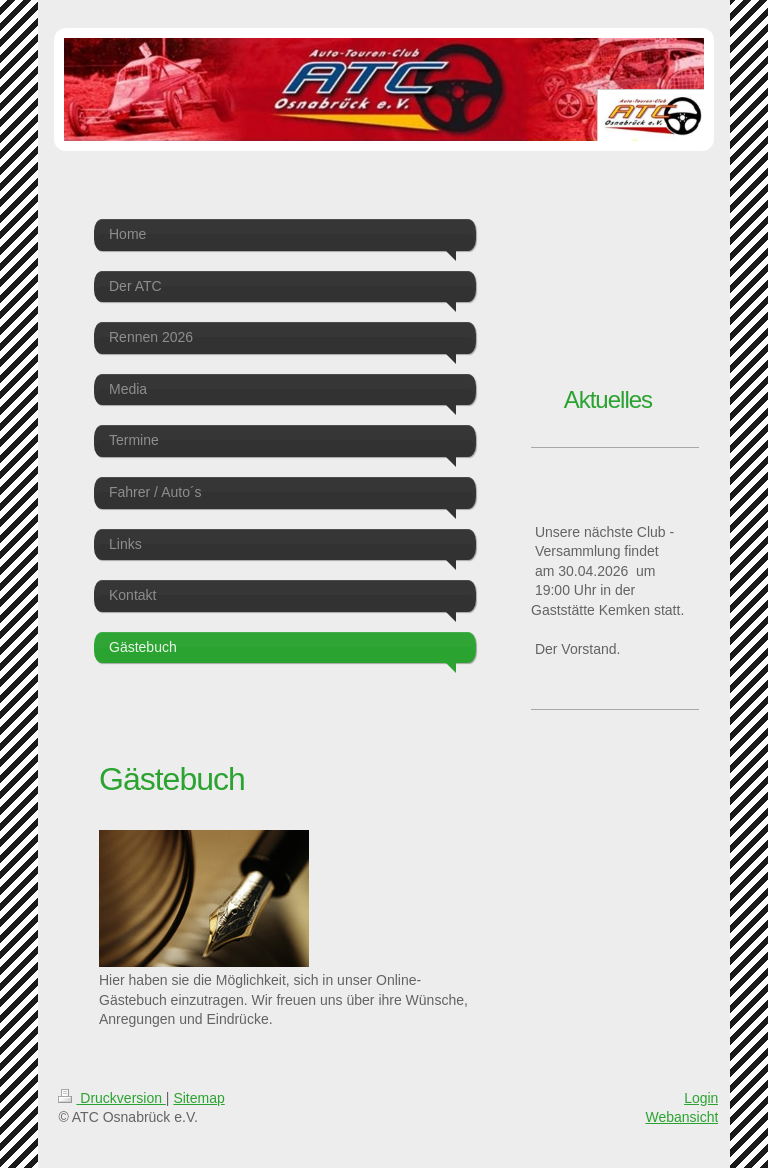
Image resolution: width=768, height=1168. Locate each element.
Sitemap (198, 1098)
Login (701, 1098)
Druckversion (111, 1098)
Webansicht (681, 1117)
